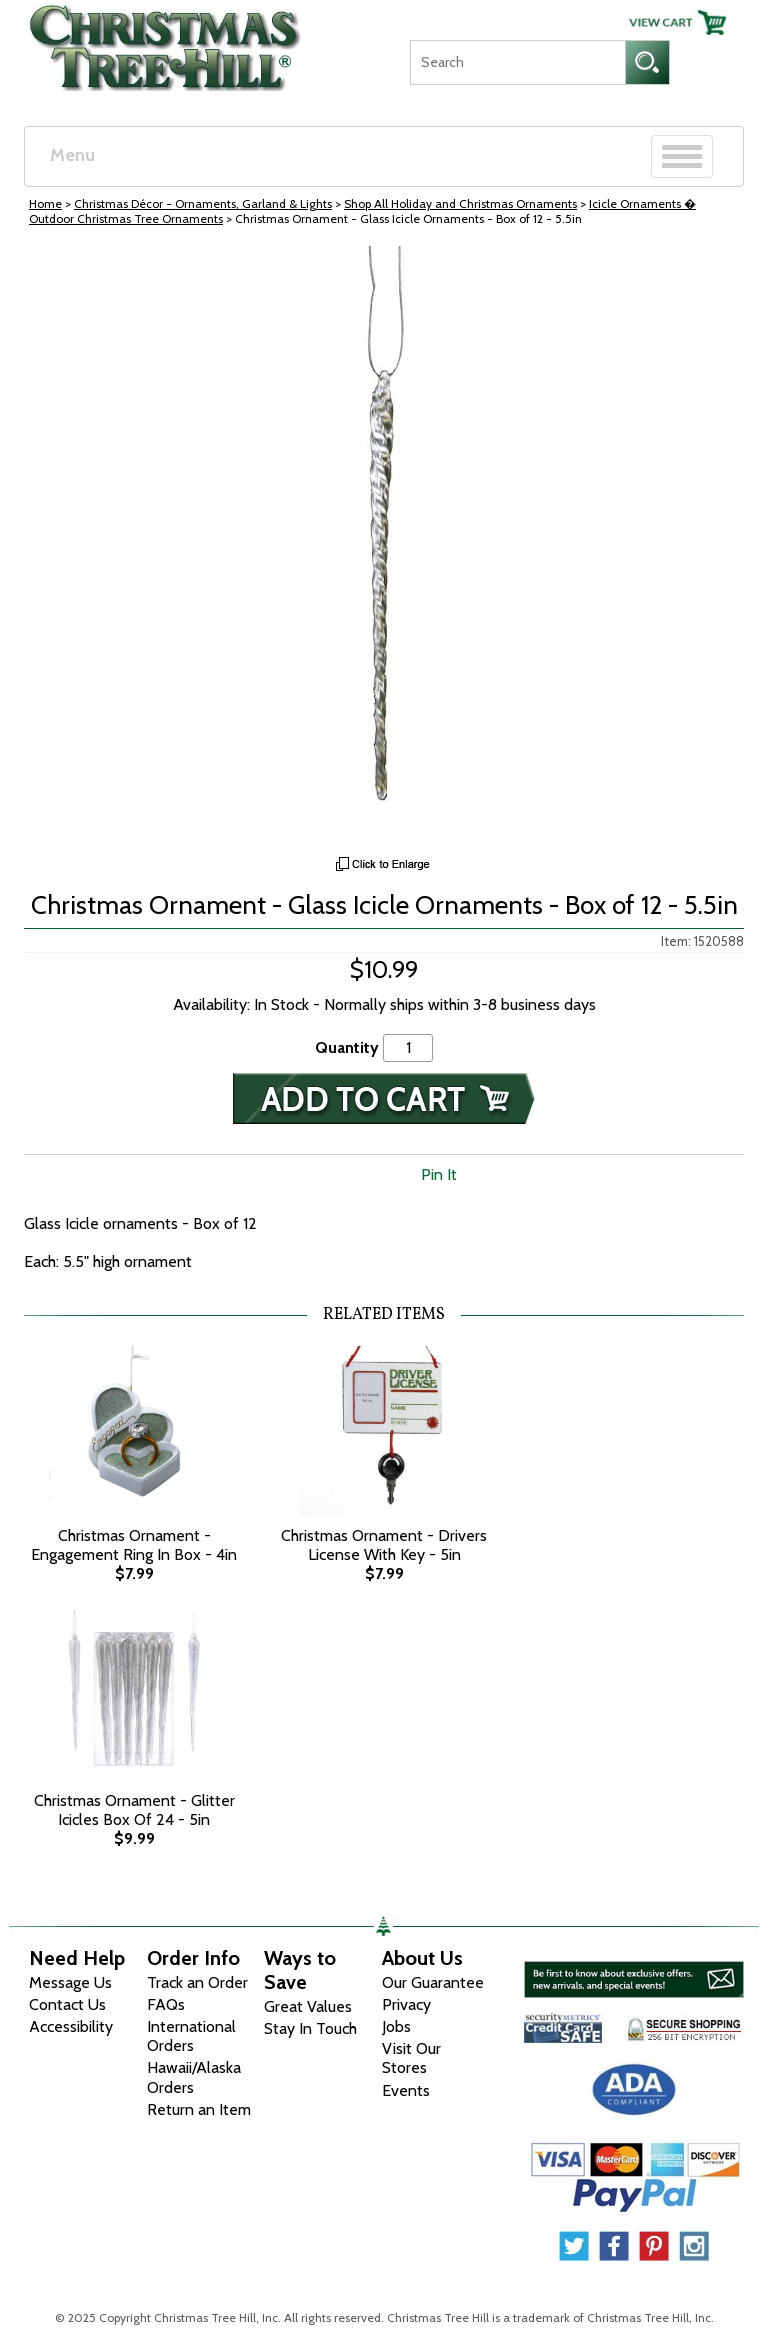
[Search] (517, 62)
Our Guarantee (433, 1982)
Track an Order (197, 1982)
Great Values (308, 2006)
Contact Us (67, 2004)
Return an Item (199, 2109)
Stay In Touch (310, 2028)
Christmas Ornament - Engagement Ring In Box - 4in (134, 1545)
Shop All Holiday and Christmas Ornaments (460, 203)
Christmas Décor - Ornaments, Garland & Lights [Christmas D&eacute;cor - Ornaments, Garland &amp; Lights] (203, 203)
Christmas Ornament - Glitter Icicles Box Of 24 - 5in (134, 1810)
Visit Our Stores (411, 2058)
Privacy (406, 2004)
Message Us (70, 1982)
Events (406, 2090)
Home (45, 203)
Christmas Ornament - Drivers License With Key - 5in (384, 1545)
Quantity (347, 1047)
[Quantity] (408, 1047)
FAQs (166, 2004)
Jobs (396, 2026)
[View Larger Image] (384, 546)
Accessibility (71, 2026)
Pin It (439, 1174)
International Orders (191, 2036)
